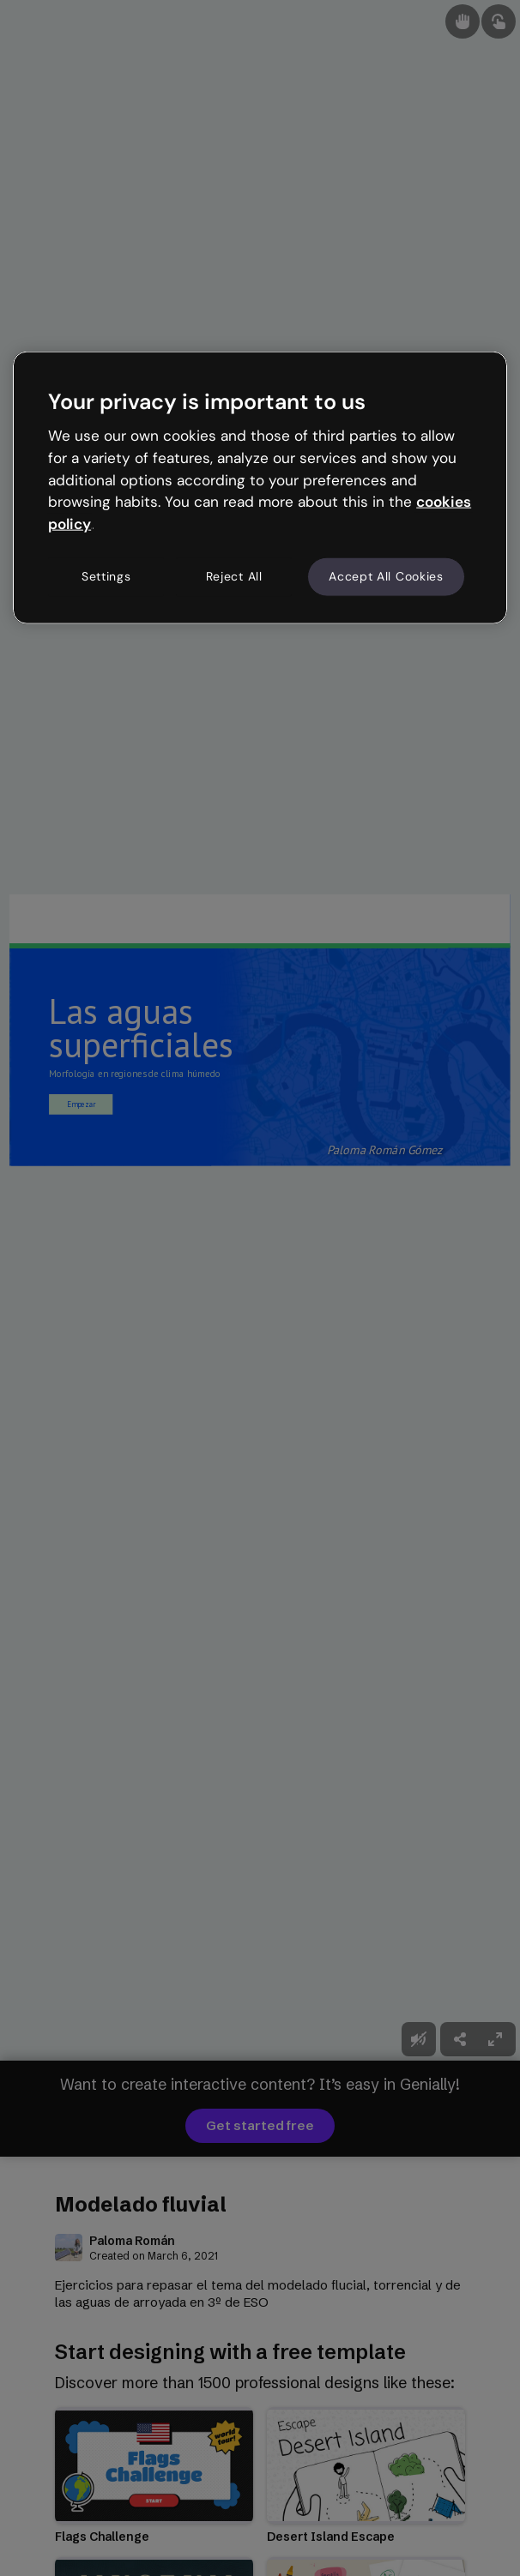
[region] (260, 487)
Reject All (234, 576)
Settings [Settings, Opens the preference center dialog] (106, 576)
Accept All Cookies (386, 576)
